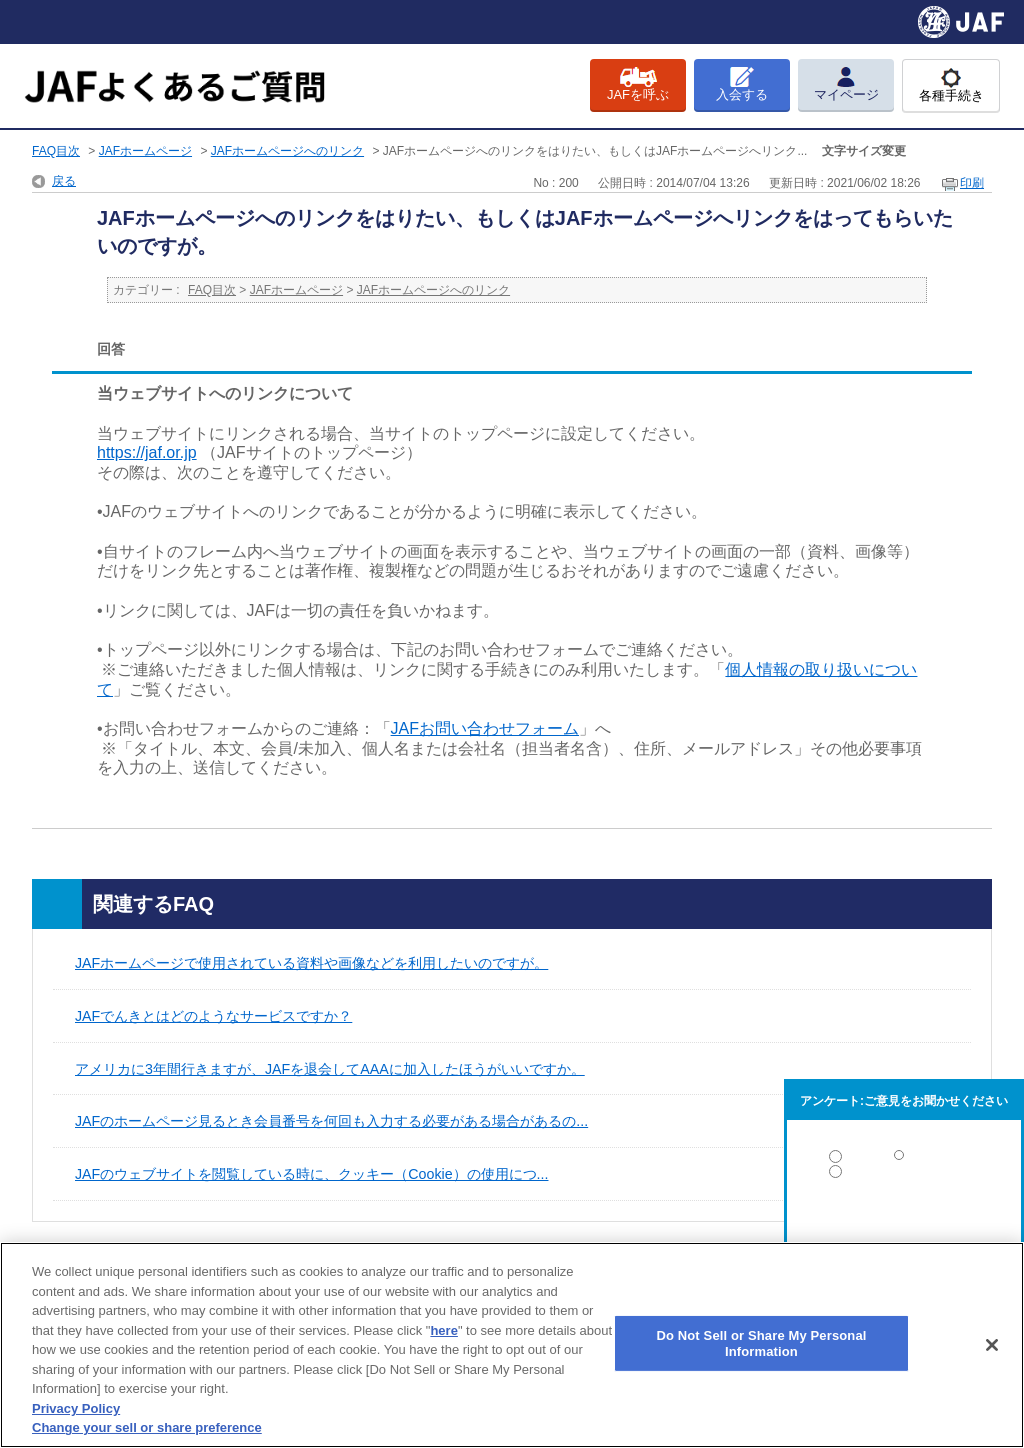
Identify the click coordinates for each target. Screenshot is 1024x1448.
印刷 (972, 183)
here (443, 1330)
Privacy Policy (76, 1408)
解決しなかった (904, 1226)
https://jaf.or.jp (147, 452)
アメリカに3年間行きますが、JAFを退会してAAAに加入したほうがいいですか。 (330, 1069)
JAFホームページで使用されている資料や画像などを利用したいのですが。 (311, 963)
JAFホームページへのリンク (287, 151)
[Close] (992, 1345)
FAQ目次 (56, 151)
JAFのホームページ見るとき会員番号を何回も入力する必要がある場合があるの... (331, 1121)
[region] (512, 1345)
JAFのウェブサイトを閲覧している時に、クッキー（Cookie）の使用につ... (311, 1174)
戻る (64, 181)
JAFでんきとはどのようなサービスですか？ (213, 1016)
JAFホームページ (145, 151)
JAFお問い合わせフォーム (485, 728)
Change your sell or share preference (147, 1427)
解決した (904, 1160)
